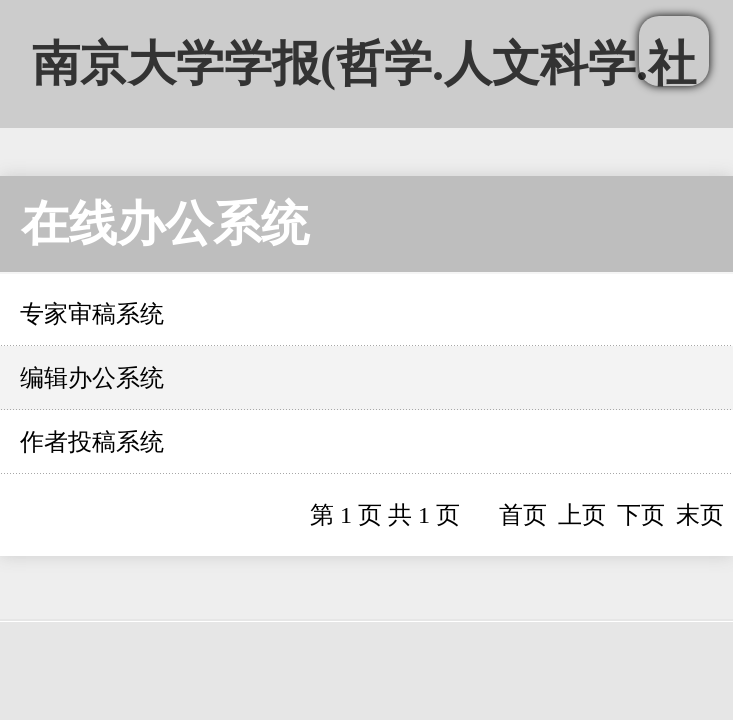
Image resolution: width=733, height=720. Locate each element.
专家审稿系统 (92, 314)
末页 (700, 515)
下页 (641, 515)
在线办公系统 (165, 223)
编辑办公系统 (92, 378)
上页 (582, 515)
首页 (523, 515)
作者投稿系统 (92, 442)
